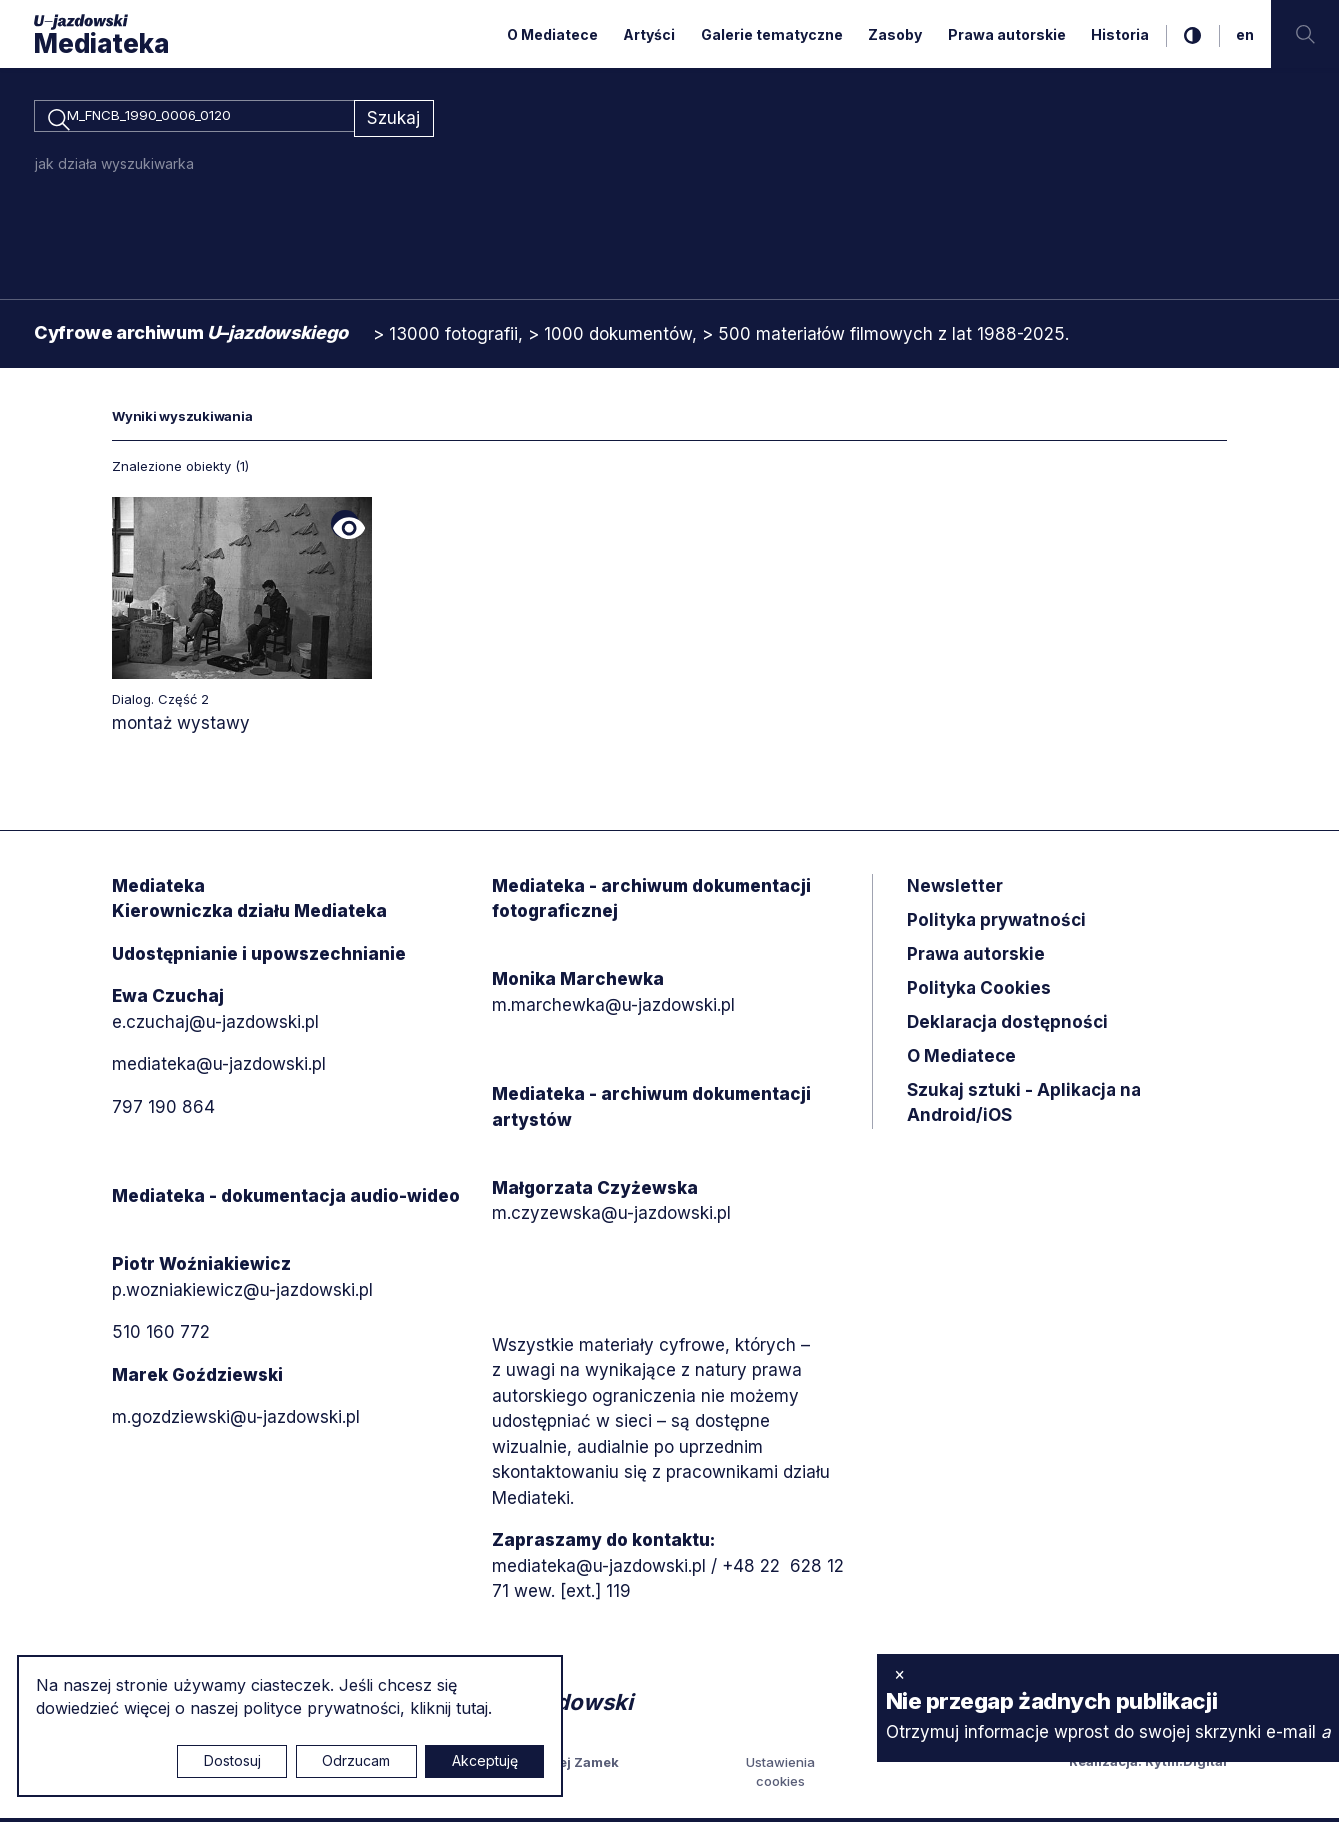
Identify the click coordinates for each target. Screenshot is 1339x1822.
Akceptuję (485, 1760)
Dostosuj (232, 1760)
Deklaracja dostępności (1007, 1025)
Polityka (979, 991)
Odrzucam (356, 1760)
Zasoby (895, 34)
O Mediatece (552, 34)
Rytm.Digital (1186, 1764)
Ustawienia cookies (780, 1775)
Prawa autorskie (1007, 34)
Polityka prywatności (996, 923)
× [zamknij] (899, 1674)
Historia (1120, 34)
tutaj (472, 1708)
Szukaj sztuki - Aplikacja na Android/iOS (1024, 1106)
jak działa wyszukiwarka (114, 166)
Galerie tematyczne (772, 34)
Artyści (649, 34)
